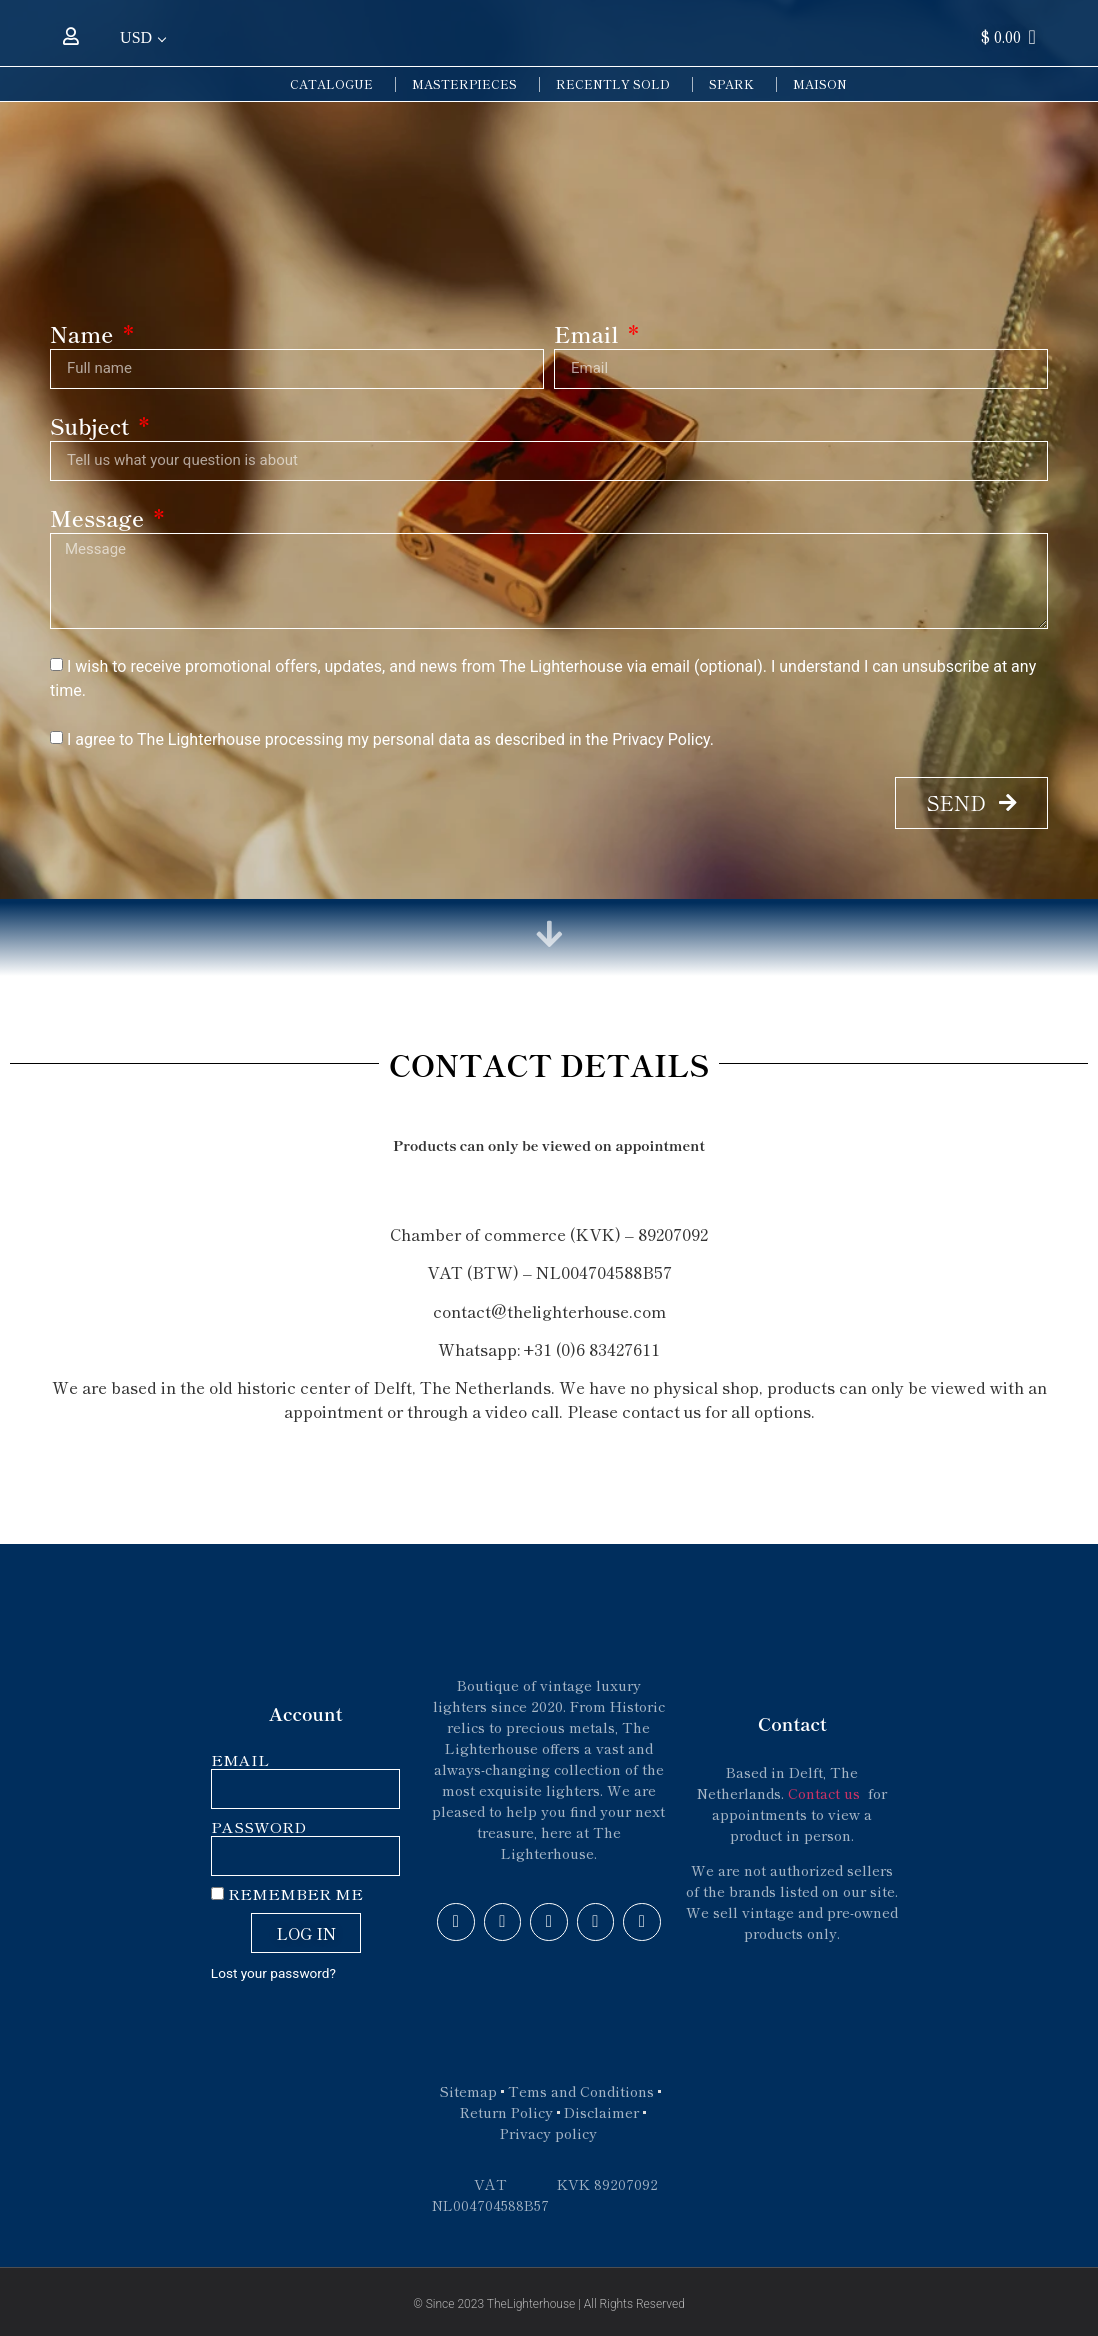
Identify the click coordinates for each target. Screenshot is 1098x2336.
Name (84, 335)
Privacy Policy (661, 739)
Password (258, 1827)
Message (100, 519)
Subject (92, 427)
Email (589, 335)
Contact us (826, 1793)
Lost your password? (273, 1973)
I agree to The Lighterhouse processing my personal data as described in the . (390, 739)
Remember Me (287, 1894)
